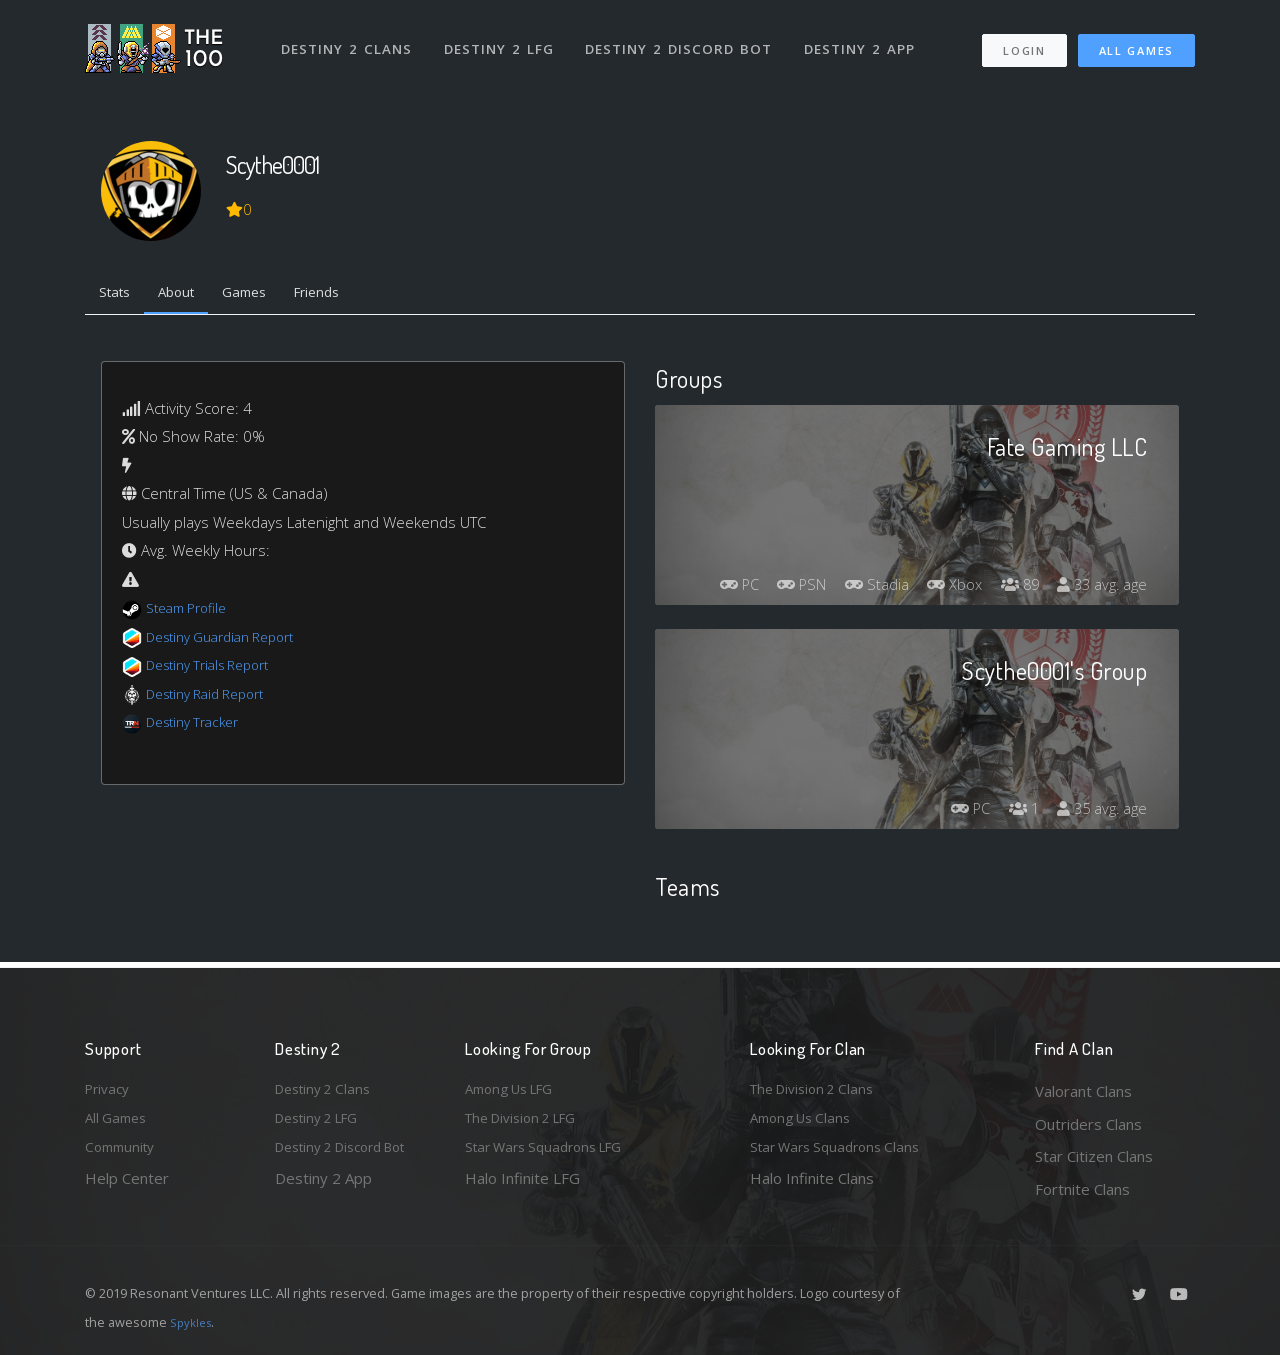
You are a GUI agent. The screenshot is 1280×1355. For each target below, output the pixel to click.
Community (123, 1156)
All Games (1136, 40)
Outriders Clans (1088, 1124)
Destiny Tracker (198, 727)
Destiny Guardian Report (230, 641)
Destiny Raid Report (213, 698)
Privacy (110, 1091)
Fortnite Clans (1082, 1189)
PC (803, 555)
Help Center (127, 1189)
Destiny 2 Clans (349, 38)
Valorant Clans (1083, 1091)
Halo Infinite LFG (522, 1189)
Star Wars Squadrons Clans (842, 1156)
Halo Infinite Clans (812, 1189)
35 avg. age (1098, 815)
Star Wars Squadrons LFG (553, 1156)
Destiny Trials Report (216, 670)
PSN (873, 555)
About (189, 295)
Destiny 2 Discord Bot (685, 38)
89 (1110, 555)
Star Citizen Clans (1094, 1156)
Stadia (955, 555)
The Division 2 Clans (818, 1091)
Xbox (1039, 555)
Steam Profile (192, 613)
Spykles (193, 1322)
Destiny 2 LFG (504, 38)
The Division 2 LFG (529, 1124)
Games (266, 295)
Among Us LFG (516, 1091)
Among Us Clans (805, 1124)
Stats (119, 295)
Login (1023, 40)
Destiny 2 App (867, 38)
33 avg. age (1098, 591)
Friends (348, 295)
